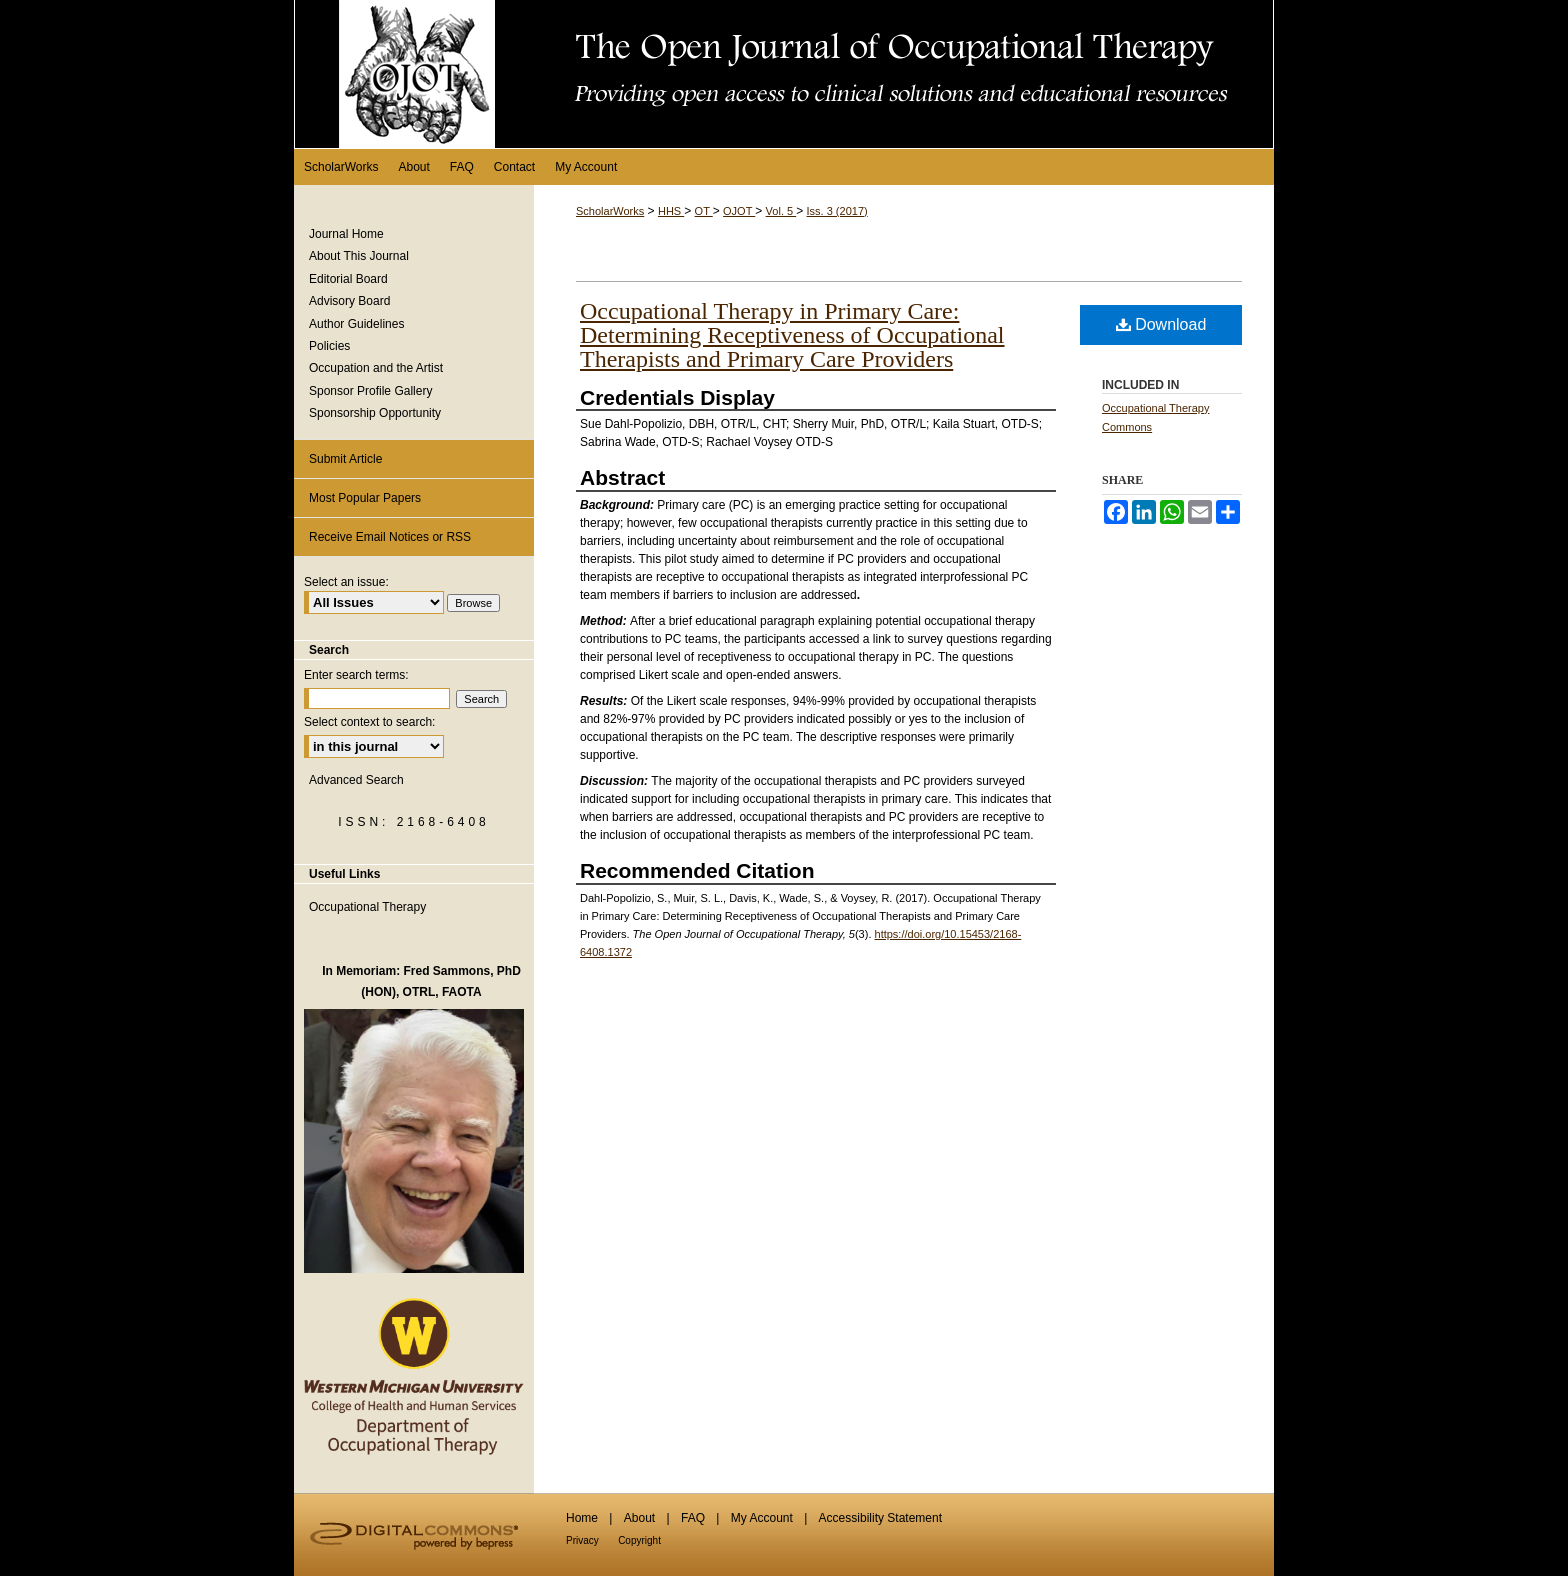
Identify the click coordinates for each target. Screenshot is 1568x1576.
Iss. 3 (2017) (837, 211)
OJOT (739, 211)
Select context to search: (369, 722)
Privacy (582, 1540)
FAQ (693, 1518)
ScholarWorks (610, 211)
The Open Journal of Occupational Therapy (784, 74)
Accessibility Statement (880, 1518)
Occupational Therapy (367, 907)
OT (704, 211)
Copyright (639, 1540)
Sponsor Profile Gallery (370, 391)
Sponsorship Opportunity (375, 413)
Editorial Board (348, 279)
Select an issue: (346, 582)
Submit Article (345, 459)
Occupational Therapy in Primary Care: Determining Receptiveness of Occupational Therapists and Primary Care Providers (792, 335)
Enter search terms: (356, 675)
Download (1161, 324)
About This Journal (359, 256)
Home (582, 1518)
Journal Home (346, 234)
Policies (329, 346)
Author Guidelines (356, 324)
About (639, 1518)
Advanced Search (356, 780)
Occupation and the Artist (376, 368)
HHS (671, 211)
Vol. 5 (781, 211)
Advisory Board (349, 301)
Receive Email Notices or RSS (390, 537)
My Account (762, 1518)
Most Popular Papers (365, 498)
